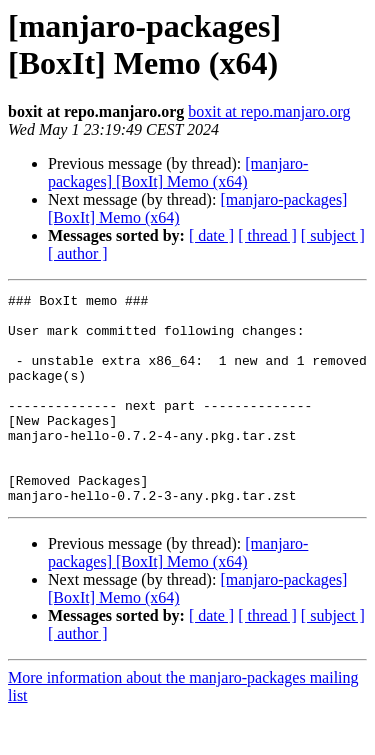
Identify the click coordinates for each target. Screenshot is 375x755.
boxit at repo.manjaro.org (269, 111)
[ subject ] (333, 235)
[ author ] (78, 253)
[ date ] (211, 235)
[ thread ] (267, 235)
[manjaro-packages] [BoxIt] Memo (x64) (178, 172)
